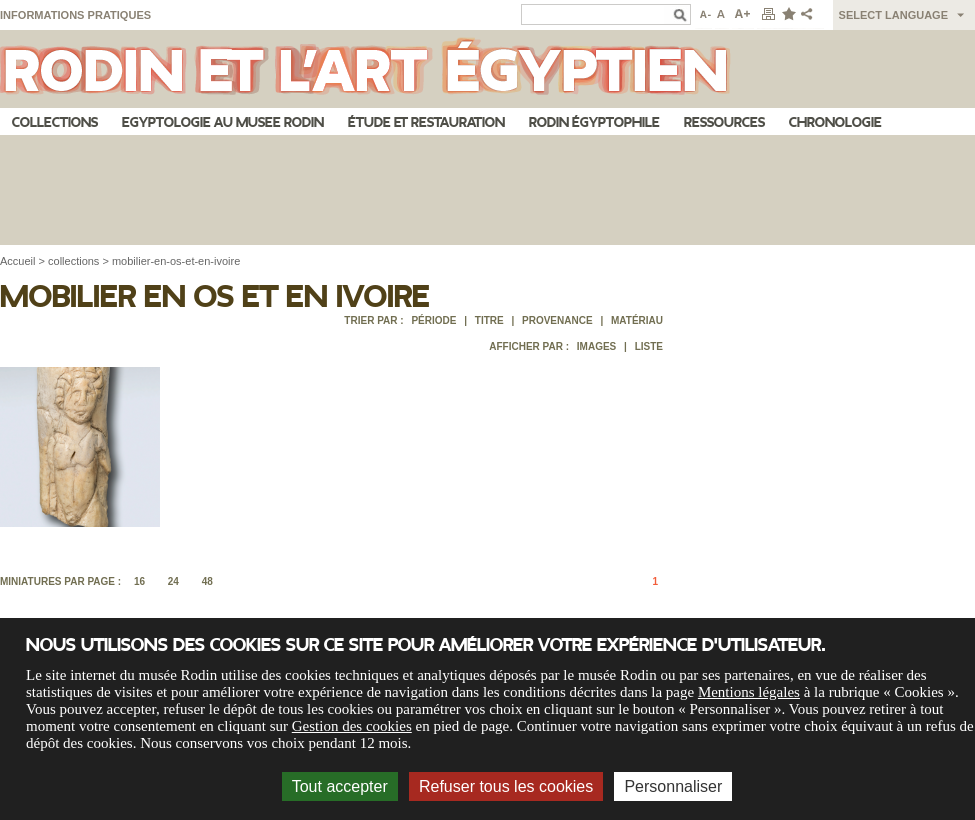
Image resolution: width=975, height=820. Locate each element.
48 (207, 581)
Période (433, 320)
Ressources (724, 122)
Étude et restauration (426, 122)
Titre (489, 320)
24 (173, 581)
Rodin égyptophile (594, 122)
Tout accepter (340, 786)
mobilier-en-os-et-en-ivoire (176, 261)
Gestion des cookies (352, 726)
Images (596, 346)
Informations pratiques (75, 15)
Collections (55, 122)
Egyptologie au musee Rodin (223, 122)
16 (139, 581)
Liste (649, 346)
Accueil (17, 261)
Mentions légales (749, 692)
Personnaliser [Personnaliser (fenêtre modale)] (673, 786)
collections (73, 261)
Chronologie (835, 122)
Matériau (637, 320)
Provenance (557, 320)
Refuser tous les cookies (506, 786)
